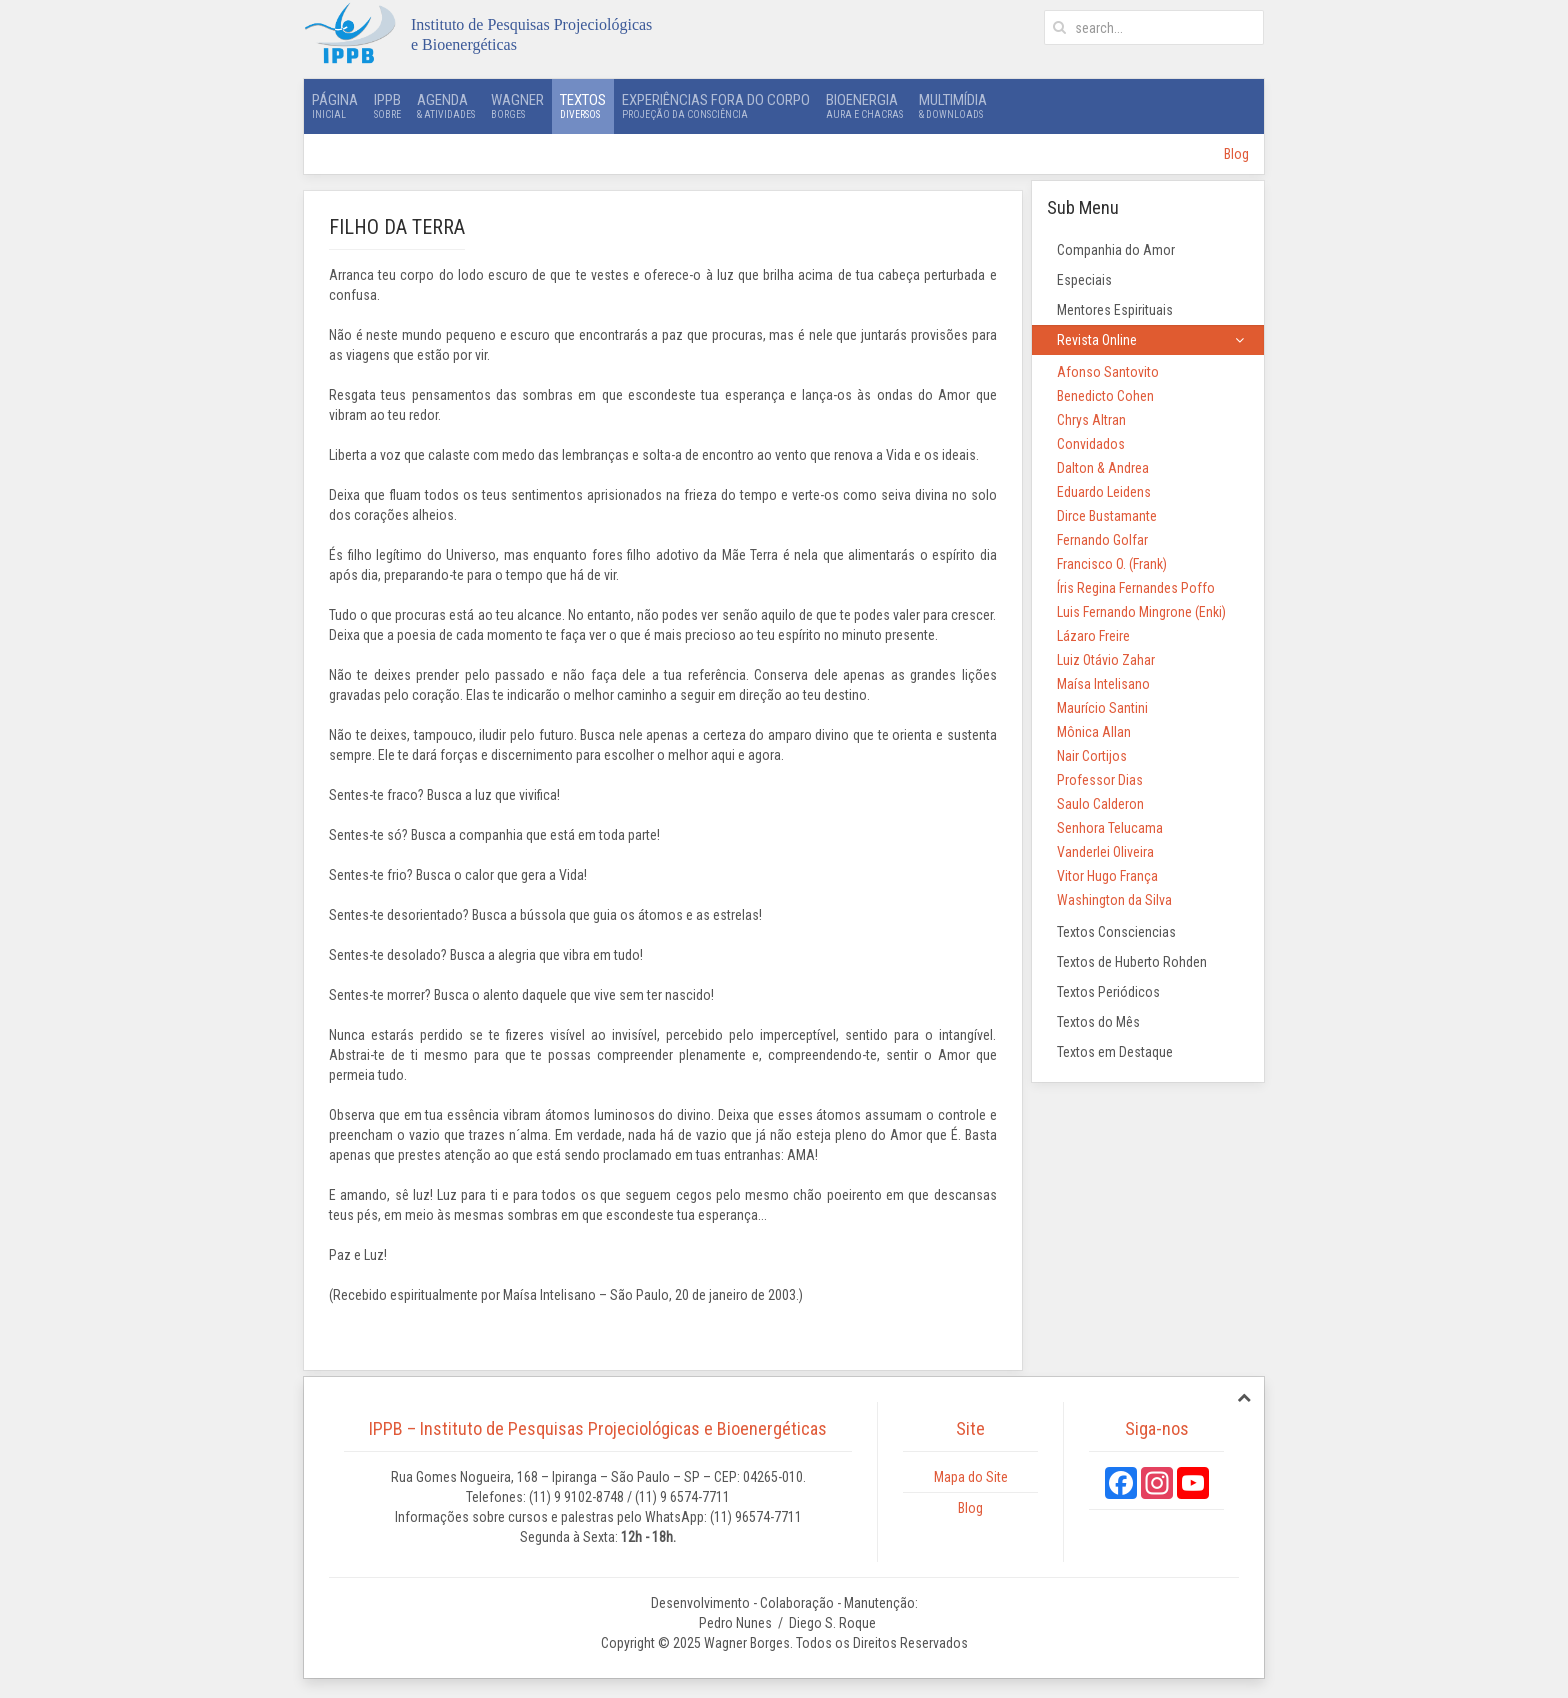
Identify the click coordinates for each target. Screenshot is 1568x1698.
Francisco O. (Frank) (1112, 564)
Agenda (446, 106)
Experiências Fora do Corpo (716, 106)
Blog (1236, 154)
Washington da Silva (1114, 900)
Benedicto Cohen (1105, 396)
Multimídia (953, 106)
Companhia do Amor (1116, 250)
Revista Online (1097, 340)
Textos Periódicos (1108, 992)
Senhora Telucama (1110, 828)
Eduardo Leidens (1104, 492)
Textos (583, 106)
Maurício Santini (1102, 708)
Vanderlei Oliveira (1105, 852)
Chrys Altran (1091, 420)
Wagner (517, 106)
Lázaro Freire (1093, 636)
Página (335, 106)
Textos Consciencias (1116, 932)
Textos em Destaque (1115, 1052)
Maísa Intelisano (1103, 684)
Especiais (1084, 280)
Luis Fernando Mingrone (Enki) (1141, 612)
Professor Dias (1100, 780)
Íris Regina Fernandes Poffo (1136, 588)
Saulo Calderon (1100, 804)
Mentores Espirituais (1115, 310)
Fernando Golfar (1102, 540)
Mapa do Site (971, 1477)
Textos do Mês (1098, 1022)
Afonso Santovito (1108, 372)
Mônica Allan (1094, 732)
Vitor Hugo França (1107, 876)
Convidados (1091, 444)
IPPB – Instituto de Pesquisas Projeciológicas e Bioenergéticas (598, 1428)
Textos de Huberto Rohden (1132, 962)
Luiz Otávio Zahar (1106, 660)
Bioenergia (864, 106)
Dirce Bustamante (1107, 516)
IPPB (387, 106)
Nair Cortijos (1092, 756)
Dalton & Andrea (1103, 468)
